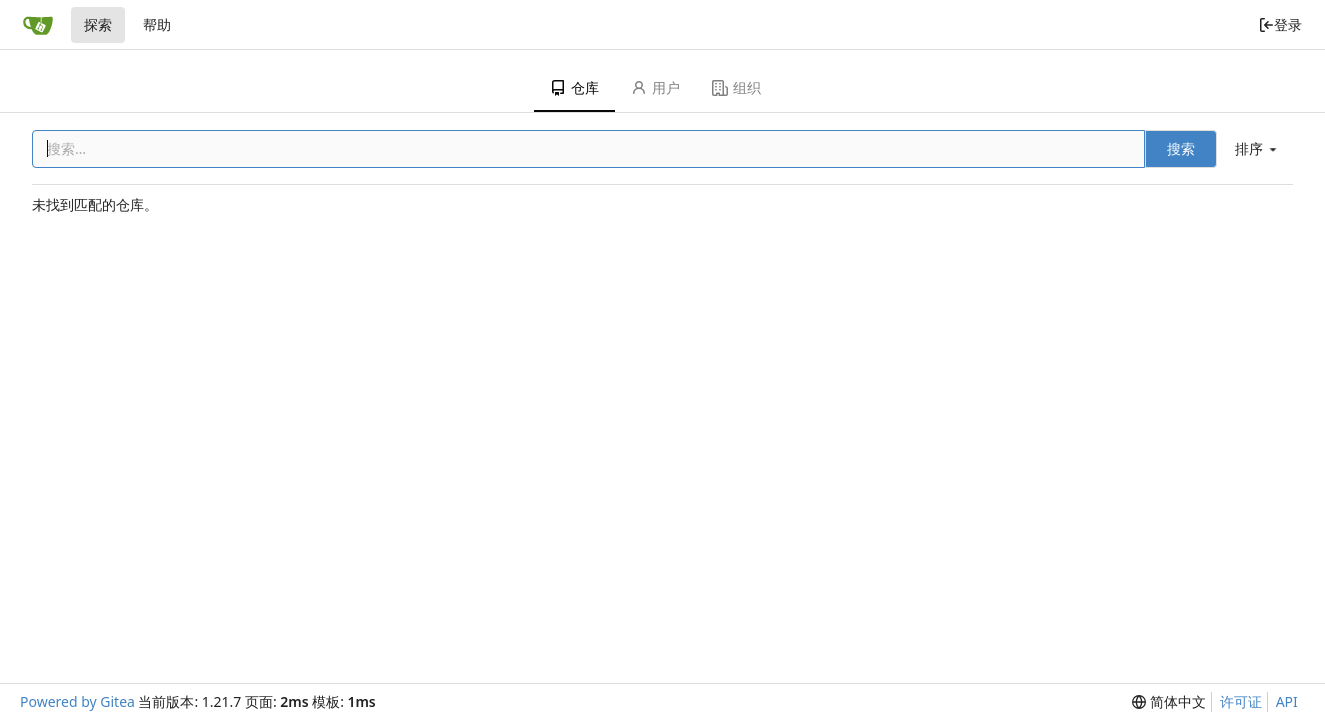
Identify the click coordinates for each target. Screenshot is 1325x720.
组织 (736, 87)
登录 (1280, 24)
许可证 (1241, 701)
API (1287, 701)
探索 (98, 24)
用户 (655, 87)
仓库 (574, 87)
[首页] (38, 25)
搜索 (1181, 148)
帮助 (157, 24)
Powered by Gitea (77, 701)
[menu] (1257, 149)
